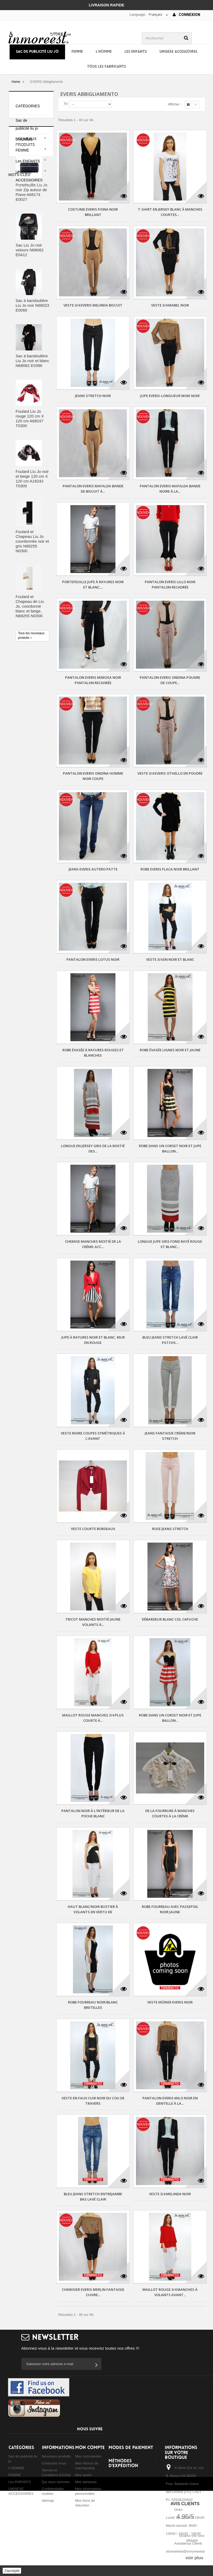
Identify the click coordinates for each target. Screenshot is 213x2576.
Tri (66, 104)
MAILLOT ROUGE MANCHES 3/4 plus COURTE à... (93, 1718)
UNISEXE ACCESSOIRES (178, 52)
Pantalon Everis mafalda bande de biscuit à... (93, 489)
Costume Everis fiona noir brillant (93, 212)
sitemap (48, 2501)
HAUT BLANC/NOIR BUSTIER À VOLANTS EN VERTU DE (93, 1909)
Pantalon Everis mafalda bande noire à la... (170, 489)
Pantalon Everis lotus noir (92, 959)
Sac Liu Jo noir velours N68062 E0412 (30, 320)
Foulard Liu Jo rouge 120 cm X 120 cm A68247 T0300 (30, 489)
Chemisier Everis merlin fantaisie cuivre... (93, 2292)
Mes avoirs (83, 2475)
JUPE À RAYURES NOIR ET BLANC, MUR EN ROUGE (93, 1340)
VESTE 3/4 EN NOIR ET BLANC (170, 959)
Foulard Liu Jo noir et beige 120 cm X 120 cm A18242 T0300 (32, 549)
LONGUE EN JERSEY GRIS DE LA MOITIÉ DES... (93, 1148)
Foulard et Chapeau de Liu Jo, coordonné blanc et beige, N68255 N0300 (30, 677)
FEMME (77, 52)
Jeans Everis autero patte (93, 869)
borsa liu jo (20, 745)
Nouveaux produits (56, 2456)
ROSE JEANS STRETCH (170, 1528)
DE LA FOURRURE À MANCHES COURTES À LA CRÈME (170, 1813)
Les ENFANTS (135, 52)
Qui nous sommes (56, 2482)
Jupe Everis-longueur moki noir (170, 395)
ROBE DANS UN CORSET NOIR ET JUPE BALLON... (170, 1148)
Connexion (186, 15)
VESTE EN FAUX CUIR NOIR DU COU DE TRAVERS (93, 2101)
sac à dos (40, 761)
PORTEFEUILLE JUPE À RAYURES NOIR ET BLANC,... (93, 584)
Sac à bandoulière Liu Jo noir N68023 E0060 (32, 376)
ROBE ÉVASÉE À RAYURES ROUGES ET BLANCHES (93, 1053)
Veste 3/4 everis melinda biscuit (92, 305)
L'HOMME (104, 52)
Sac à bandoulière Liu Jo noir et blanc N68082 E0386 (32, 431)
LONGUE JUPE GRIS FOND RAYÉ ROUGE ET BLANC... (170, 1244)
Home (15, 82)
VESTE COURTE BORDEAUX (93, 1528)
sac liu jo (18, 761)
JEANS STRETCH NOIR (93, 395)
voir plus (194, 2557)
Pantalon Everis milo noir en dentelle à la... (170, 2101)
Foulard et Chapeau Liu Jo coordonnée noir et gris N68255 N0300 (32, 612)
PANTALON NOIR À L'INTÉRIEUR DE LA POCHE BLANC (92, 1813)
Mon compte (90, 2448)
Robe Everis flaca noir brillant (169, 869)
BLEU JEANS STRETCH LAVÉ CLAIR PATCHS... (170, 1340)
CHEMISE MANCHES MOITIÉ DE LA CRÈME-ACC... (93, 1244)
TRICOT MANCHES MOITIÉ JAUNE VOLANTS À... (92, 1622)
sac (39, 745)
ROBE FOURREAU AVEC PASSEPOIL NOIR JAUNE (170, 1909)
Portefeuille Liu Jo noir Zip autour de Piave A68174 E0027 (31, 262)
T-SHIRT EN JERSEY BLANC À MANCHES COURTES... (170, 212)
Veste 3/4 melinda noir (170, 2193)
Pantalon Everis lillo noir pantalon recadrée (170, 584)
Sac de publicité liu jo (37, 52)
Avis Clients (184, 2503)
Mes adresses (86, 2482)
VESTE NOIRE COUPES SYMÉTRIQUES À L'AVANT (93, 1436)
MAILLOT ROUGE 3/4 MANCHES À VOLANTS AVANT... (170, 2292)
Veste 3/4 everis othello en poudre (170, 773)
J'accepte (12, 2571)
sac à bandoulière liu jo (30, 753)
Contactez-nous (54, 2463)
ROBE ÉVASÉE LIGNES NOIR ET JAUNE (170, 1050)
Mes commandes (88, 2456)
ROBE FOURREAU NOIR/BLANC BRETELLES (93, 2005)
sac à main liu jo (24, 769)
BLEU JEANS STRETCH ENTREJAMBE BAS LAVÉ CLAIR (93, 2196)
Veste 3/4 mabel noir (170, 305)
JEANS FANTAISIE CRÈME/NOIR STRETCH (170, 1436)
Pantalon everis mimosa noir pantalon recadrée (93, 680)
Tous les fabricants (106, 67)
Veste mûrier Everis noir (170, 2002)
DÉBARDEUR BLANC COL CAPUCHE (170, 1619)
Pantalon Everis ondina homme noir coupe (93, 776)
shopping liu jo (23, 777)
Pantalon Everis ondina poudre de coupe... (170, 680)
